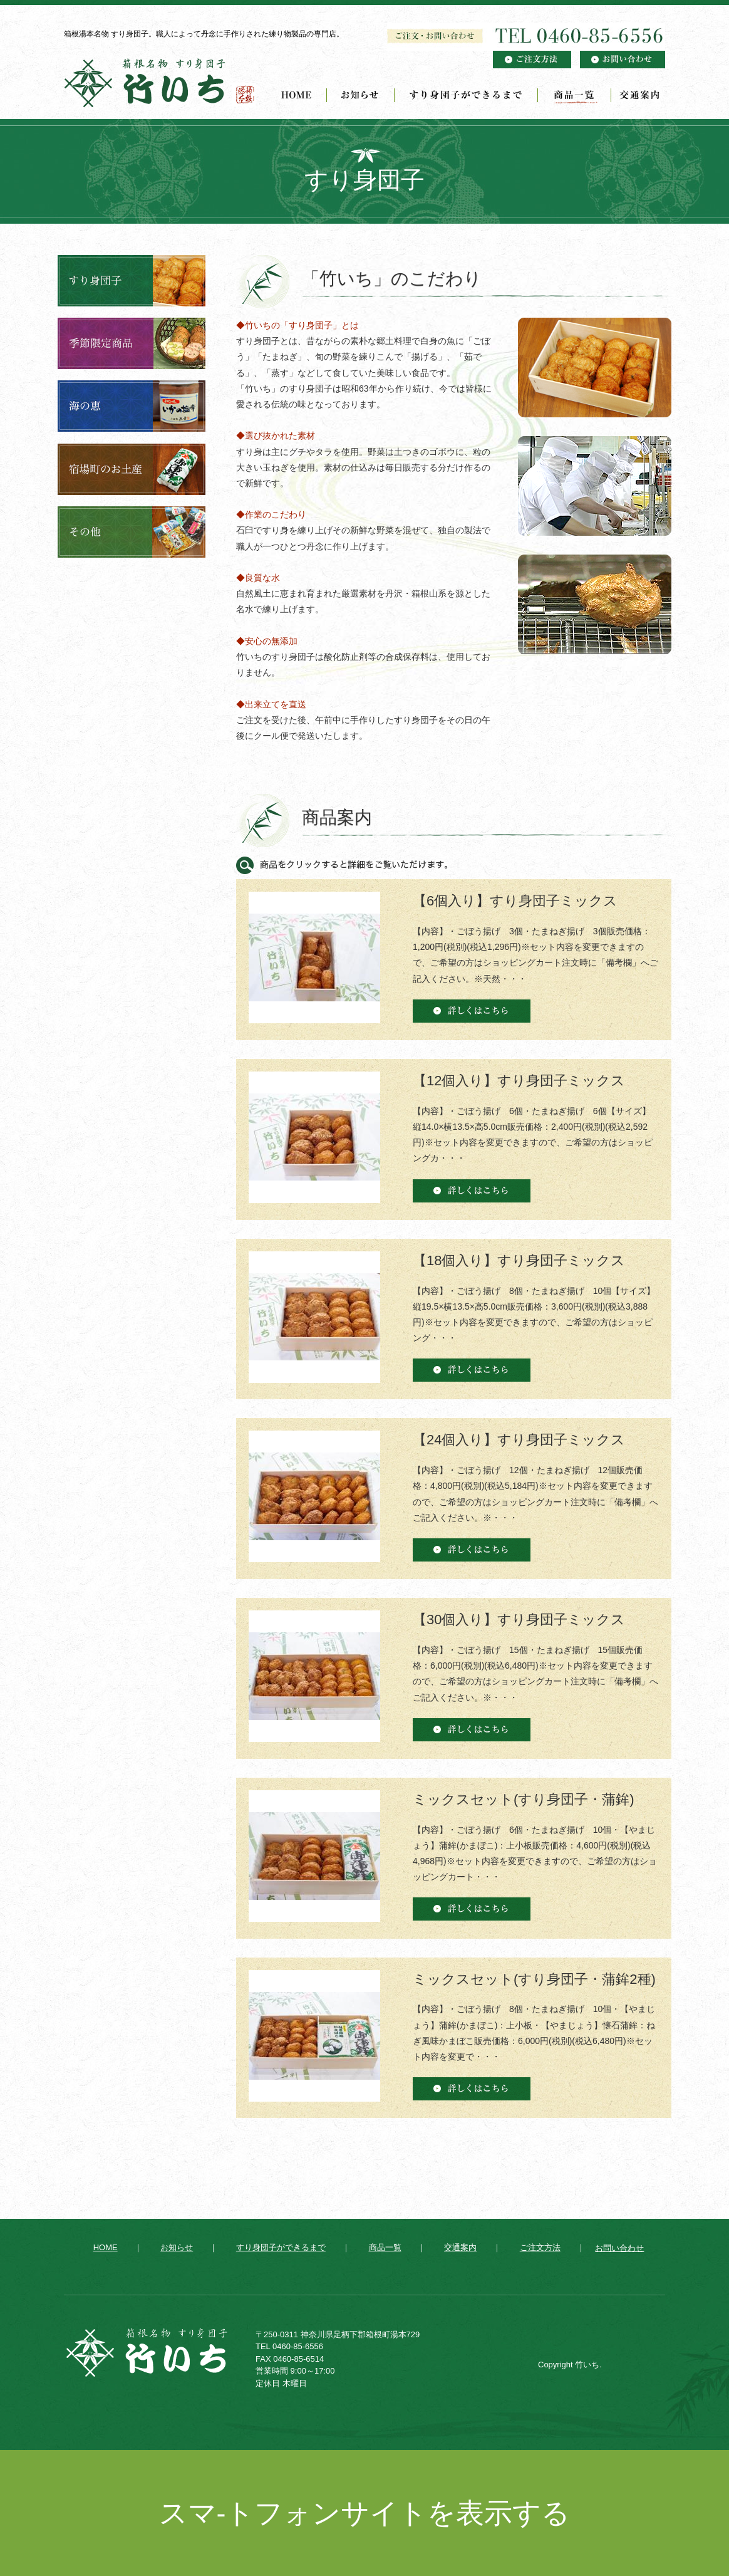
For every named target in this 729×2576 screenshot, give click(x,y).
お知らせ (361, 95)
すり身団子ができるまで (466, 95)
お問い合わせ (619, 2248)
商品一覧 (574, 95)
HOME (299, 95)
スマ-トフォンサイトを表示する (365, 2513)
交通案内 (637, 95)
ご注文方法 (540, 2247)
